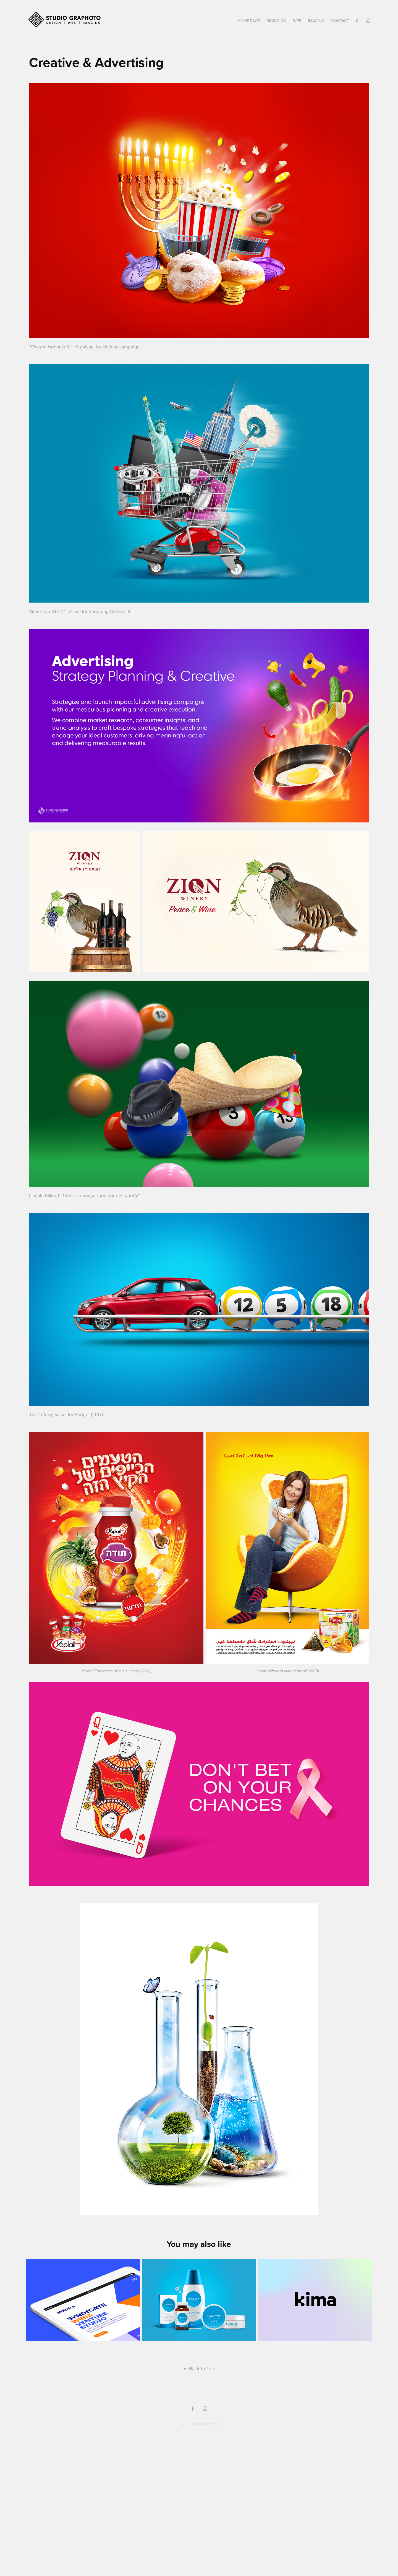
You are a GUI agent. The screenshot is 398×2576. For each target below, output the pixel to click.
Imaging (316, 21)
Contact (340, 21)
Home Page (249, 21)
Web (297, 21)
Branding (276, 21)
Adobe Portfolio (209, 2423)
